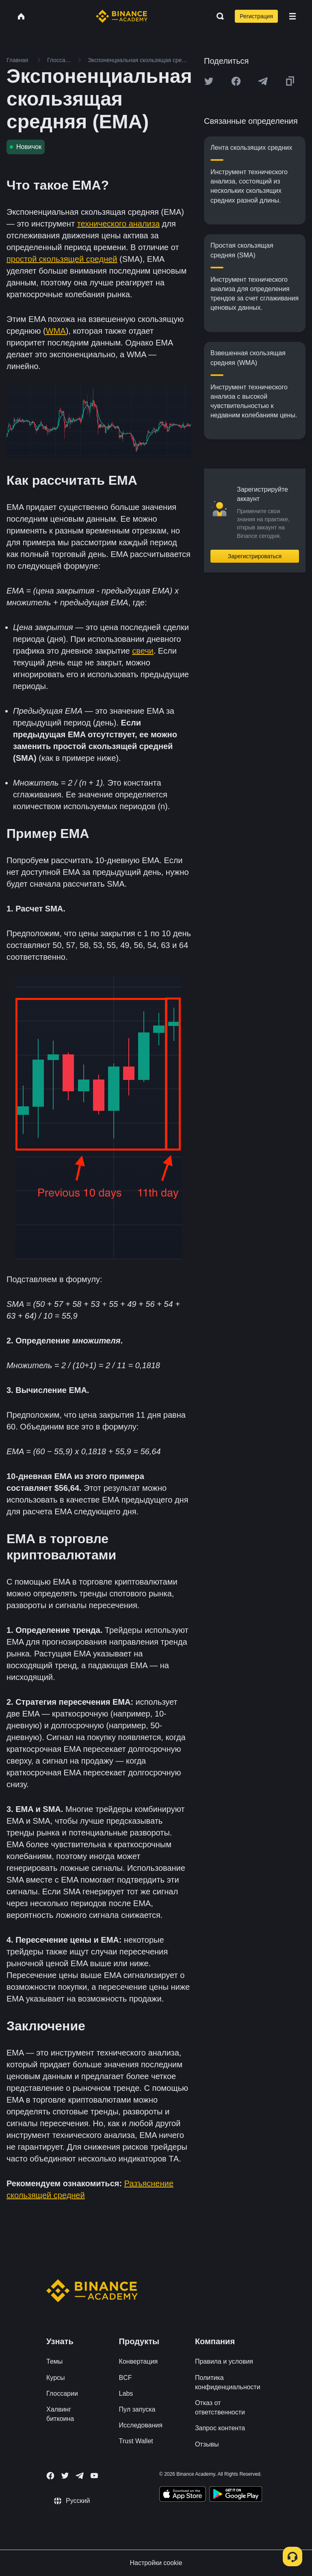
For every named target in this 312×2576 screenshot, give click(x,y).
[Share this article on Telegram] (263, 81)
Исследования (140, 2425)
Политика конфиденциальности (227, 2382)
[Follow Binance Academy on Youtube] (94, 2475)
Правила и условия (224, 2361)
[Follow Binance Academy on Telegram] (80, 2475)
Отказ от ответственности (220, 2407)
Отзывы (207, 2444)
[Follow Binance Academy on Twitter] (65, 2475)
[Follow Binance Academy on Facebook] (50, 2476)
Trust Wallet (136, 2441)
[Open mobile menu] (292, 16)
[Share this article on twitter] (209, 81)
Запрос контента (220, 2428)
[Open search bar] (217, 16)
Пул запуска (137, 2409)
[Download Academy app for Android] (235, 2495)
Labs (126, 2393)
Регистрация (256, 16)
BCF (125, 2377)
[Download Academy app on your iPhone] (182, 2495)
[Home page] (121, 16)
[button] (292, 16)
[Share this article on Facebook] (236, 81)
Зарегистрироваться (255, 556)
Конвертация (138, 2361)
